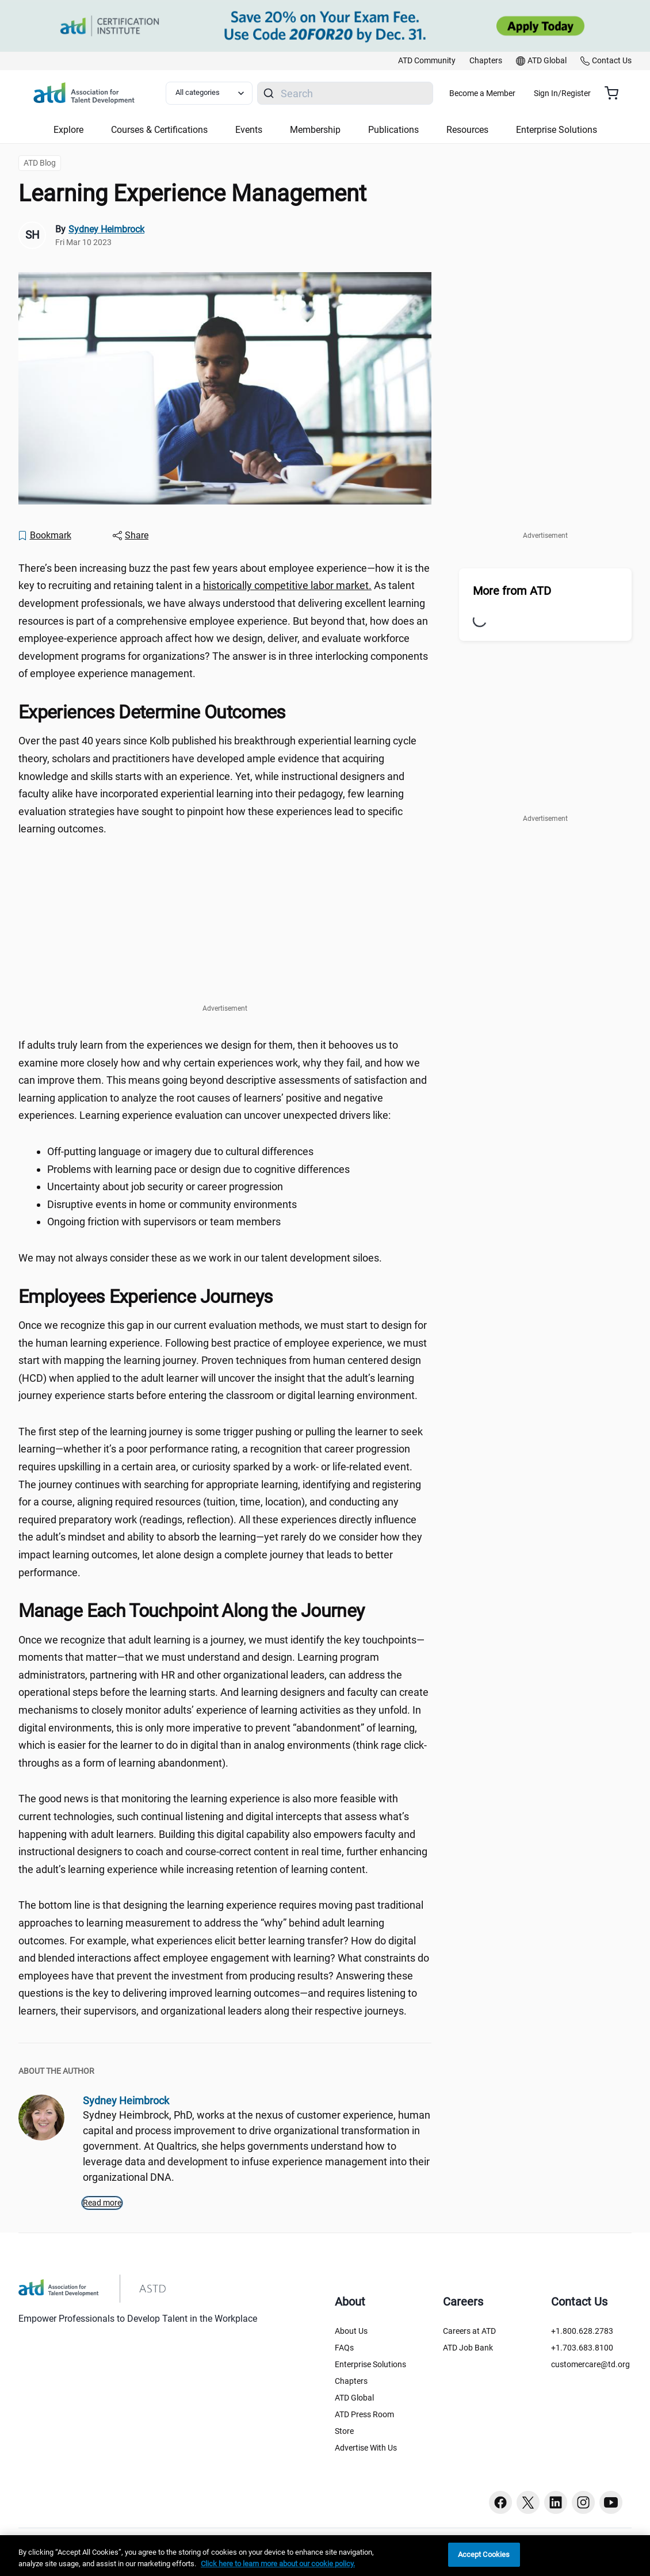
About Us (351, 2331)
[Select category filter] (224, 93)
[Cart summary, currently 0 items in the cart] (616, 93)
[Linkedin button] (555, 2502)
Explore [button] (68, 129)
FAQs (344, 2347)
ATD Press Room (364, 2414)
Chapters (351, 2381)
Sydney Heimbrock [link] (106, 229)
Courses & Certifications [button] (159, 129)
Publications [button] (393, 129)
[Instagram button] (583, 2502)
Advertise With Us (366, 2447)
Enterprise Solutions (370, 2364)
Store (344, 2431)
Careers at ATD (469, 2331)
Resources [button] (467, 129)
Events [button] (248, 129)
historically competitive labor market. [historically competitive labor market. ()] (287, 585)
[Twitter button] (528, 2502)
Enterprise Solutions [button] (556, 129)
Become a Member (516, 93)
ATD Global (354, 2397)
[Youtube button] (610, 2502)
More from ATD (512, 591)
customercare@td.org (590, 2364)
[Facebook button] (500, 2502)
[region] (325, 2555)
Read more (102, 2202)
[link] (427, 61)
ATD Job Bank (468, 2347)
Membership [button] (315, 129)
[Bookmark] (44, 535)
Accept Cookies (484, 2554)
